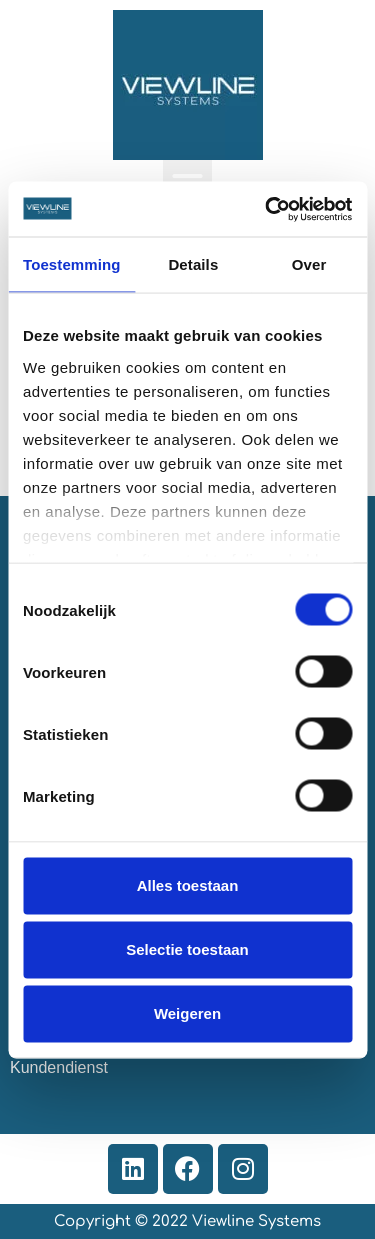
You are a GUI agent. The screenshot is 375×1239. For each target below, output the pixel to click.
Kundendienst (59, 1067)
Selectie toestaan (187, 949)
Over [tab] (309, 264)
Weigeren (187, 1013)
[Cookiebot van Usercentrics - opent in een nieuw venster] (267, 209)
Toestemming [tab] (72, 264)
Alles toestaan (188, 885)
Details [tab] (193, 264)
